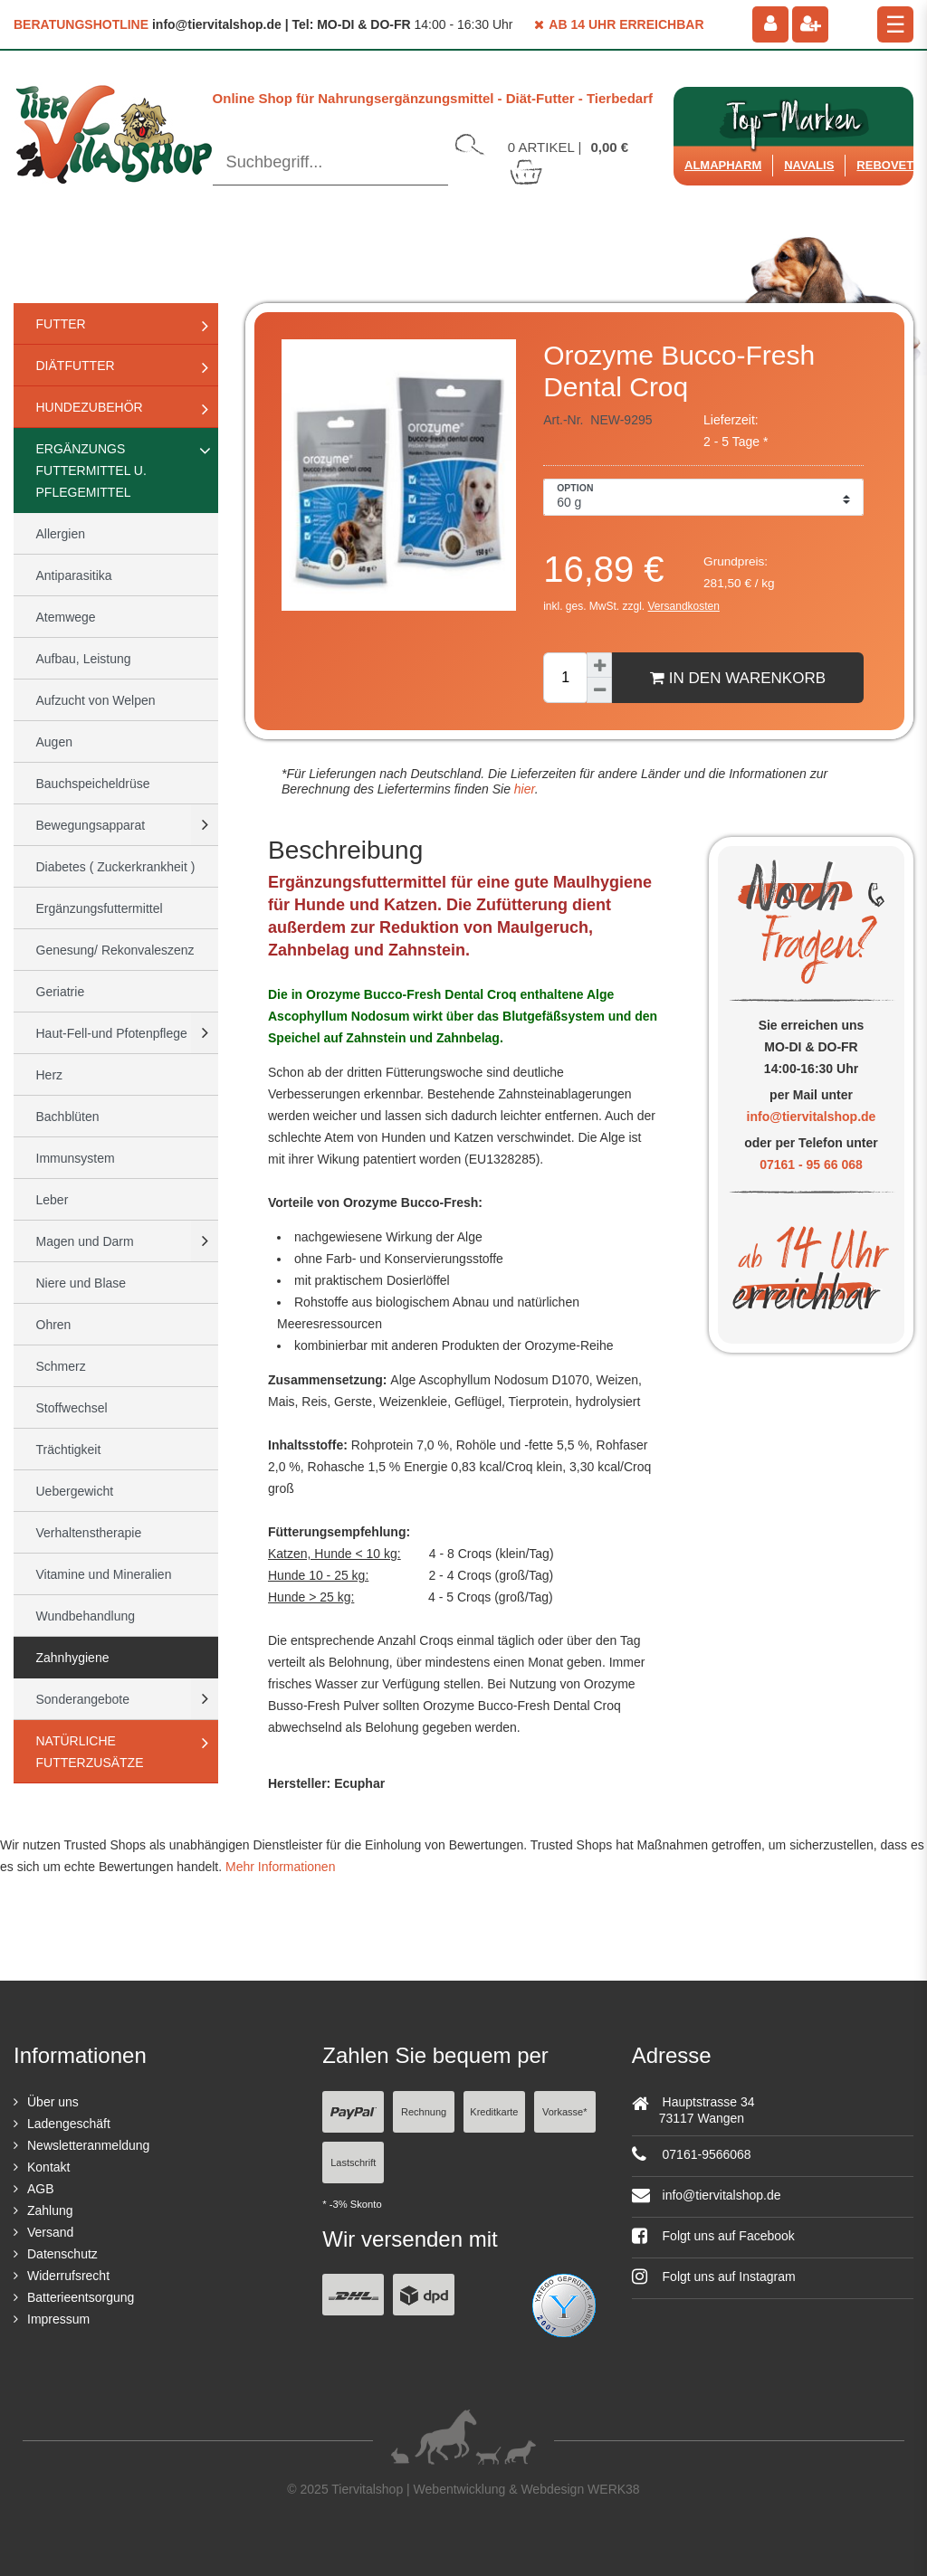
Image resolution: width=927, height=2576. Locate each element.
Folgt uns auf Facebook (713, 2236)
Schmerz (61, 1366)
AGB (40, 2189)
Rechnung (423, 2111)
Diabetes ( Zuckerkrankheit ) (116, 867)
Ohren (54, 1324)
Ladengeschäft (68, 2123)
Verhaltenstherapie (89, 1533)
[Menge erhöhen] (599, 665)
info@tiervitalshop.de (811, 1116)
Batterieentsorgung (80, 2297)
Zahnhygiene (73, 1657)
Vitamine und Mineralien (104, 1574)
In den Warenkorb (738, 678)
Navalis (809, 165)
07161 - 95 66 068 (811, 1164)
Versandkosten (684, 606)
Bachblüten (68, 1116)
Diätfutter (75, 365)
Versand (50, 2232)
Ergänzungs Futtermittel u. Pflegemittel (91, 470)
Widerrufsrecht (68, 2275)
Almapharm (722, 165)
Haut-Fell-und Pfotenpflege (111, 1033)
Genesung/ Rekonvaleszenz (115, 950)
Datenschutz (62, 2254)
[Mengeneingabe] (565, 677)
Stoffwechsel (72, 1408)
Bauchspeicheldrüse (93, 783)
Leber (52, 1200)
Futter (61, 324)
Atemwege (66, 617)
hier (523, 789)
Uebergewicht (75, 1491)
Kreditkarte (494, 2111)
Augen (54, 742)
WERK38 (614, 2489)
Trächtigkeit (68, 1449)
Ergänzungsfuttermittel (99, 908)
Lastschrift (353, 2162)
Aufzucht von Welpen (96, 700)
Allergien (60, 534)
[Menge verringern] (599, 690)
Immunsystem (75, 1158)
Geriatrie (60, 991)
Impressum (58, 2319)
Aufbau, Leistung (83, 658)
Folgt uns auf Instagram (714, 2276)
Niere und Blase (81, 1283)
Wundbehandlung (86, 1616)
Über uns (53, 2102)
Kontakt (48, 2167)
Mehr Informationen (280, 1866)
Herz (49, 1075)
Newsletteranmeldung (88, 2145)
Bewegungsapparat (91, 825)
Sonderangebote (83, 1699)
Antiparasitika (74, 575)
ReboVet (884, 165)
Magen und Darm (85, 1241)
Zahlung (50, 2210)
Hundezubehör (89, 407)
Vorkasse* (565, 2111)
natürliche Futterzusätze (90, 1752)
